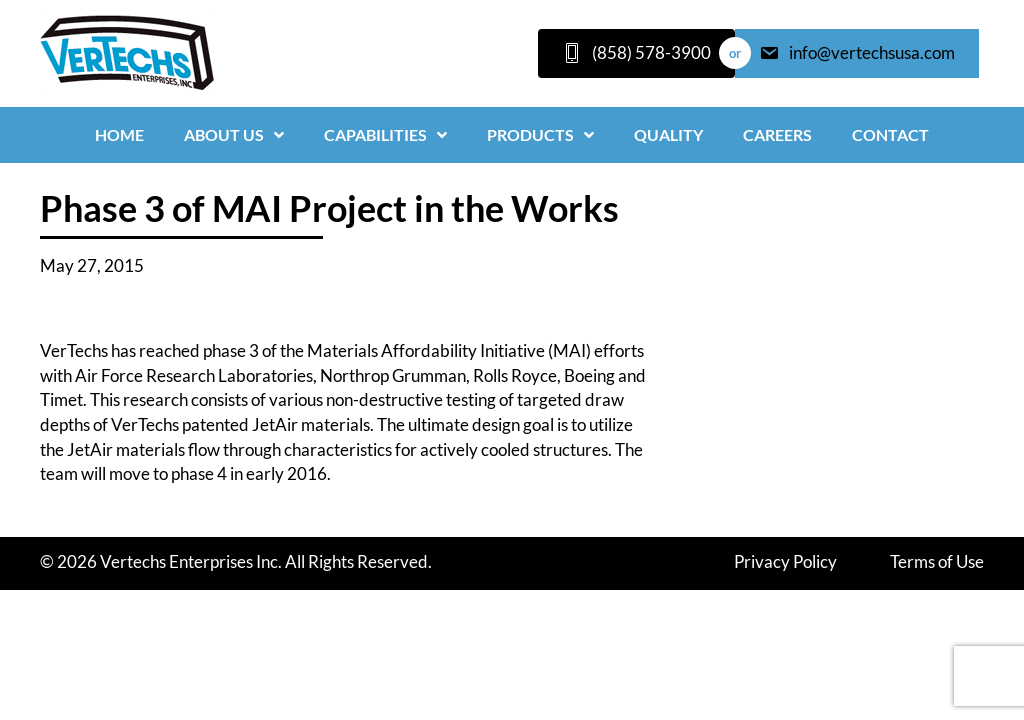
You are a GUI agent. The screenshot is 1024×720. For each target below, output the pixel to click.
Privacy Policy (785, 561)
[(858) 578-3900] (636, 53)
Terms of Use (937, 561)
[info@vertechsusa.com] (857, 53)
